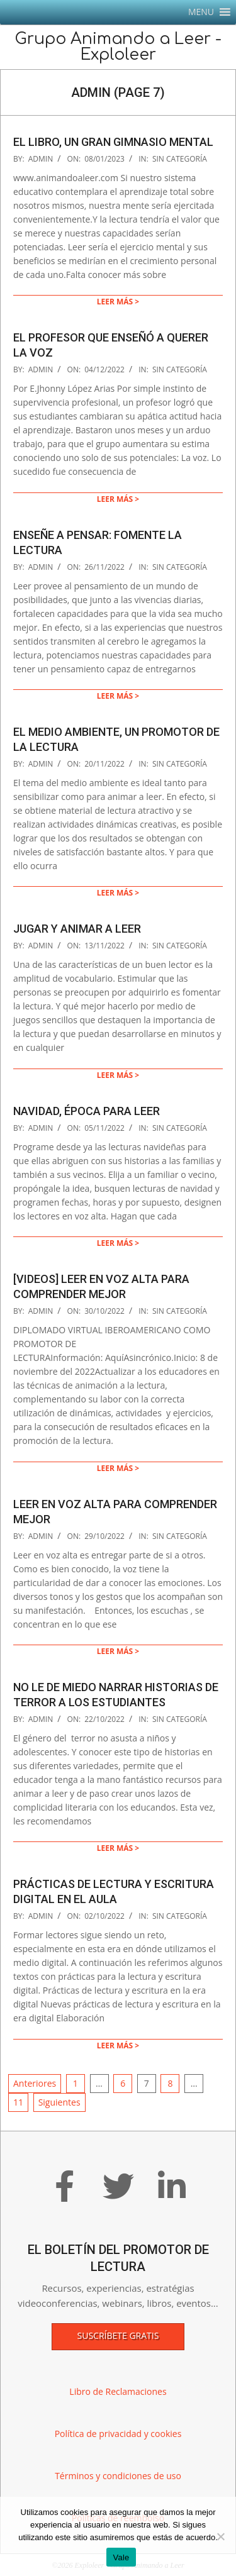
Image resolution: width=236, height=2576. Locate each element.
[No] (220, 2536)
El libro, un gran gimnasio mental (113, 141)
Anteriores (34, 2083)
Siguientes (59, 2102)
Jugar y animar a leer (77, 928)
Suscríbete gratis (118, 2335)
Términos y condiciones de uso (118, 2476)
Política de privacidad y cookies (118, 2434)
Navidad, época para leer (86, 1111)
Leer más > (118, 301)
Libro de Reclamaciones (117, 2391)
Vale (121, 2557)
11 (18, 2102)
